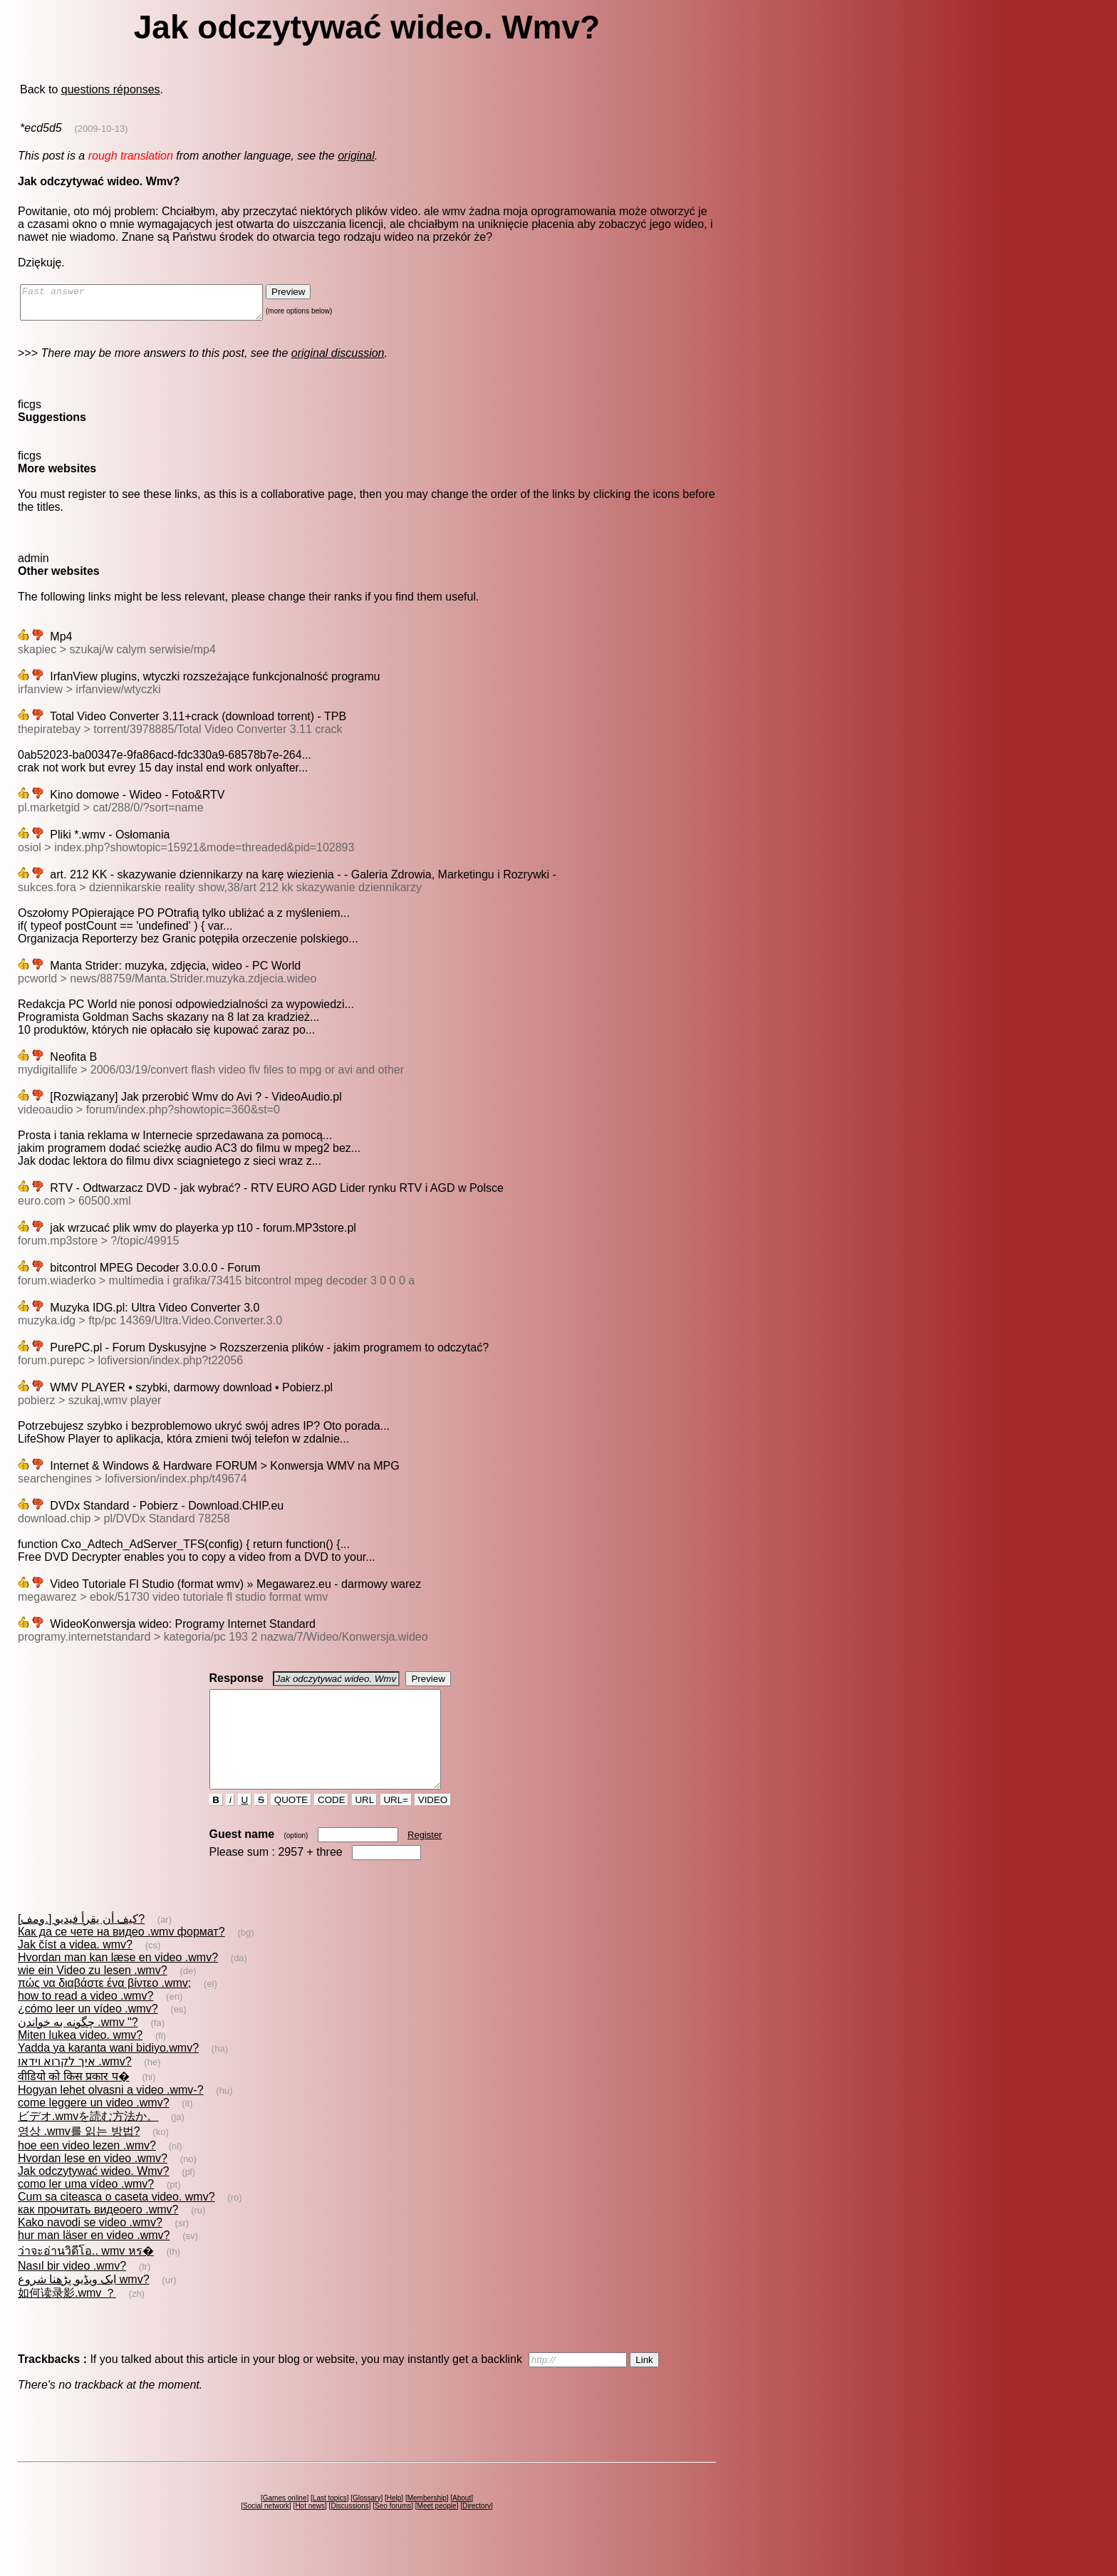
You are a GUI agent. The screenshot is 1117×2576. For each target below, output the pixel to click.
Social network (266, 2531)
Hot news (310, 2531)
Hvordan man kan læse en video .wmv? (118, 1983)
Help (394, 2524)
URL (365, 1825)
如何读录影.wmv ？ (67, 2318)
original (356, 156)
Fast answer (155, 305)
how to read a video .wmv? (85, 2021)
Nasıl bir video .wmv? (72, 2291)
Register (424, 1860)
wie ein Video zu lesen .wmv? (92, 1996)
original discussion (338, 359)
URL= (396, 1825)
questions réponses (110, 89)
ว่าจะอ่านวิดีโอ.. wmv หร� (86, 2276)
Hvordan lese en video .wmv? (92, 2184)
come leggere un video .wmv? (94, 2128)
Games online (285, 2524)
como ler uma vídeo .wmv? (86, 2209)
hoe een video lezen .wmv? (87, 2171)
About (461, 2524)
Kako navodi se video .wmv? (90, 2248)
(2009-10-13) (101, 128)
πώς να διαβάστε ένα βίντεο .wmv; (104, 2009)
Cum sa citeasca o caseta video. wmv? (116, 2222)
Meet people (437, 2531)
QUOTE (291, 1825)
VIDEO (432, 1825)
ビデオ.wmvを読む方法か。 (88, 2142)
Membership (427, 2524)
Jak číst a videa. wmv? (75, 1970)
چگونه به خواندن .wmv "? (78, 2048)
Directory (476, 2531)
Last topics (330, 2524)
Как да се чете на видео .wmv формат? (121, 1957)
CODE (331, 1825)
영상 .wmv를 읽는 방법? (79, 2157)
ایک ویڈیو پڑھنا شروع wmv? (84, 2305)
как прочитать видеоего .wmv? (98, 2235)
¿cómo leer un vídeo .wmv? (88, 2034)
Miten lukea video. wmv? (80, 2061)
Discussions (349, 2531)
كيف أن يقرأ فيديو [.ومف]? (81, 1944)
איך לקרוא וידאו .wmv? (75, 2087)
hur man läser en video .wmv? (94, 2261)
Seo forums (393, 2531)
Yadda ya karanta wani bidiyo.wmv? (108, 2073)
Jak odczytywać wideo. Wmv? (94, 2197)
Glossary (366, 2524)
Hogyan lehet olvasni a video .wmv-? (111, 2115)
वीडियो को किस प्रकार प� (74, 2102)
